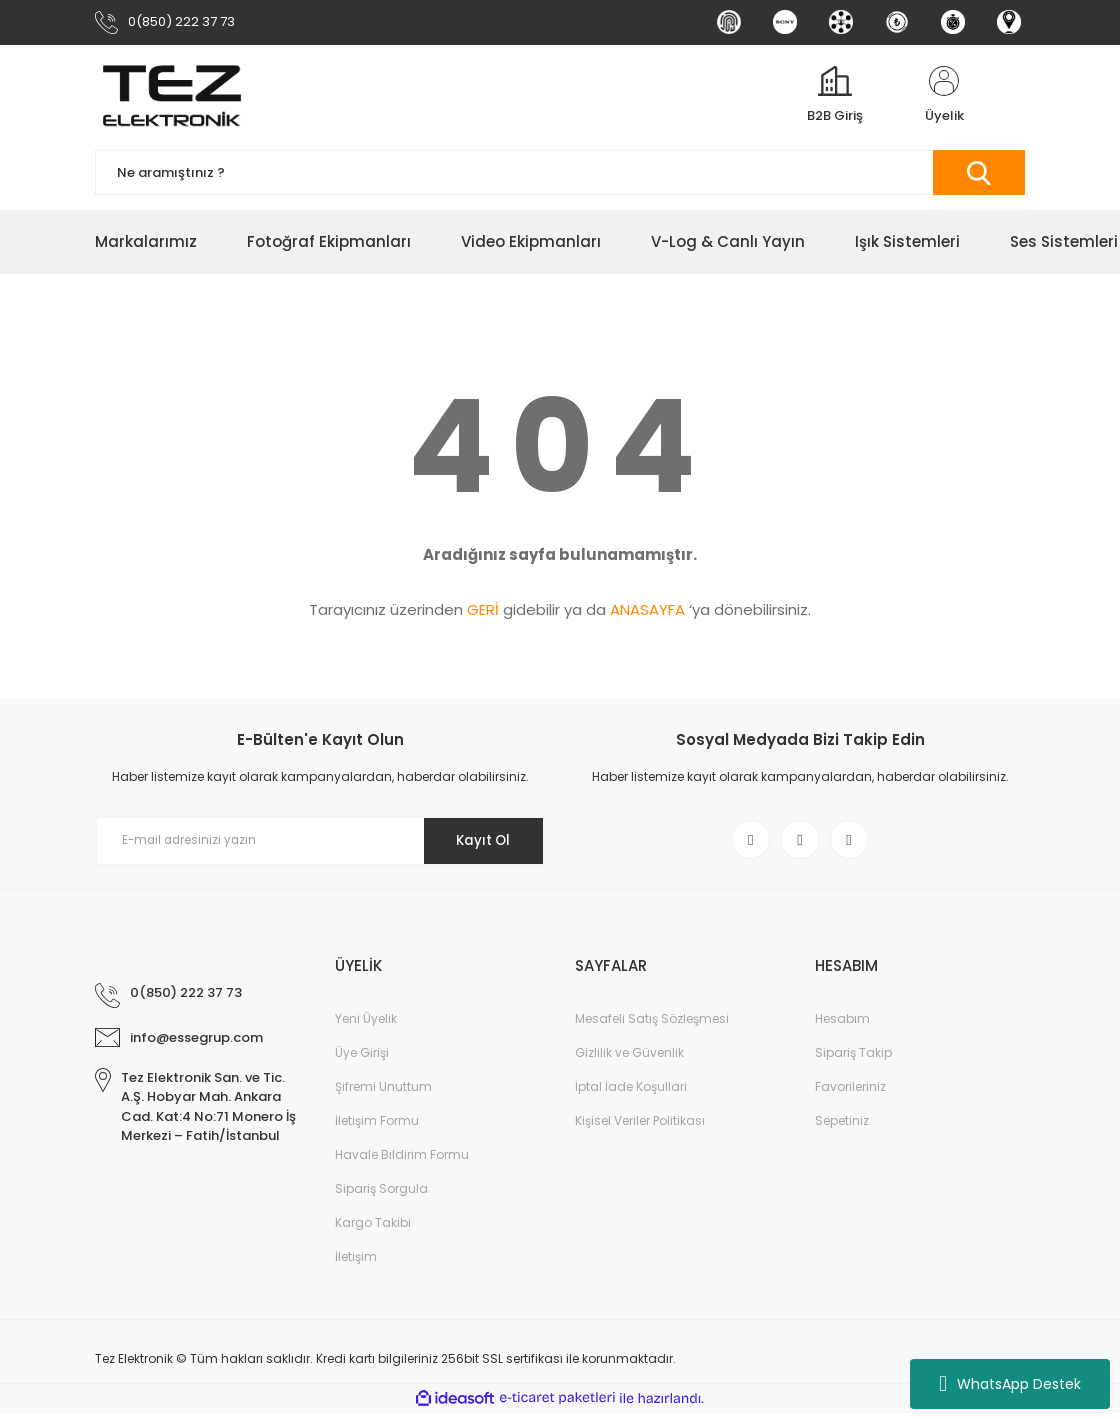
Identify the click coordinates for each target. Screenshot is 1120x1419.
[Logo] (172, 99)
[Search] (560, 176)
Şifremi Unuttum (383, 1092)
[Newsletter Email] (320, 844)
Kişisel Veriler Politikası (640, 1126)
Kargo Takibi (373, 1228)
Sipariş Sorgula (381, 1194)
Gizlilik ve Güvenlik (629, 1058)
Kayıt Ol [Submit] (478, 844)
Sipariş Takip (853, 1058)
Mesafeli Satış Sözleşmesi (652, 1024)
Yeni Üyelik (366, 1024)
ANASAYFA (647, 612)
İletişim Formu (377, 1126)
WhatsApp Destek (1010, 1384)
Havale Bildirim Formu (402, 1160)
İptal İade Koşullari (631, 1092)
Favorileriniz (850, 1092)
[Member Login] (944, 99)
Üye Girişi (362, 1058)
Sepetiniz (842, 1126)
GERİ (483, 612)
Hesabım (842, 1024)
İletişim (356, 1262)
